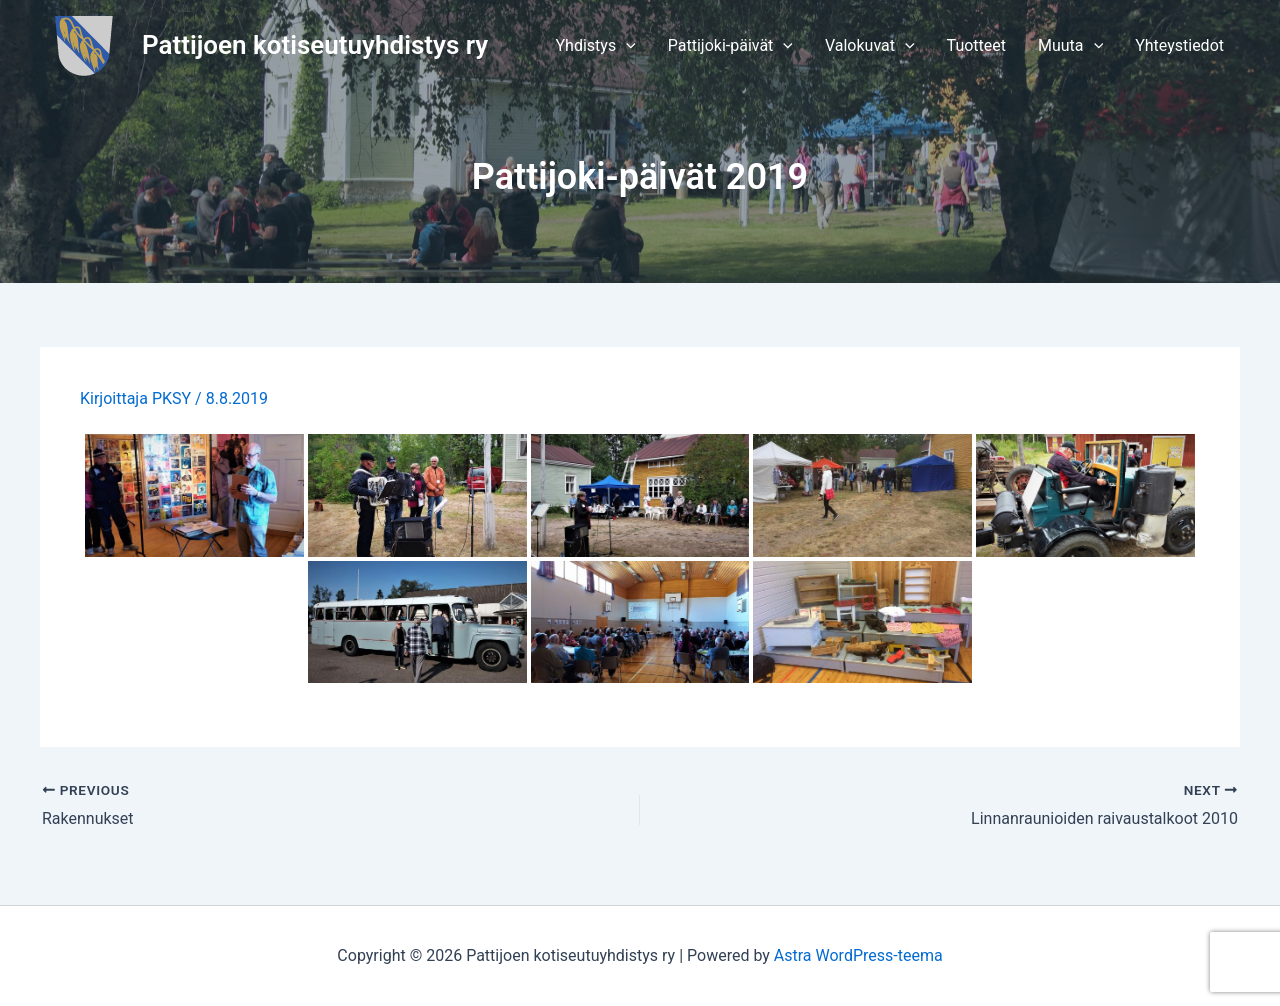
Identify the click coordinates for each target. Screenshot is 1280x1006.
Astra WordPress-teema (858, 955)
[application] (626, 46)
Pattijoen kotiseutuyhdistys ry (315, 45)
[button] (596, 46)
